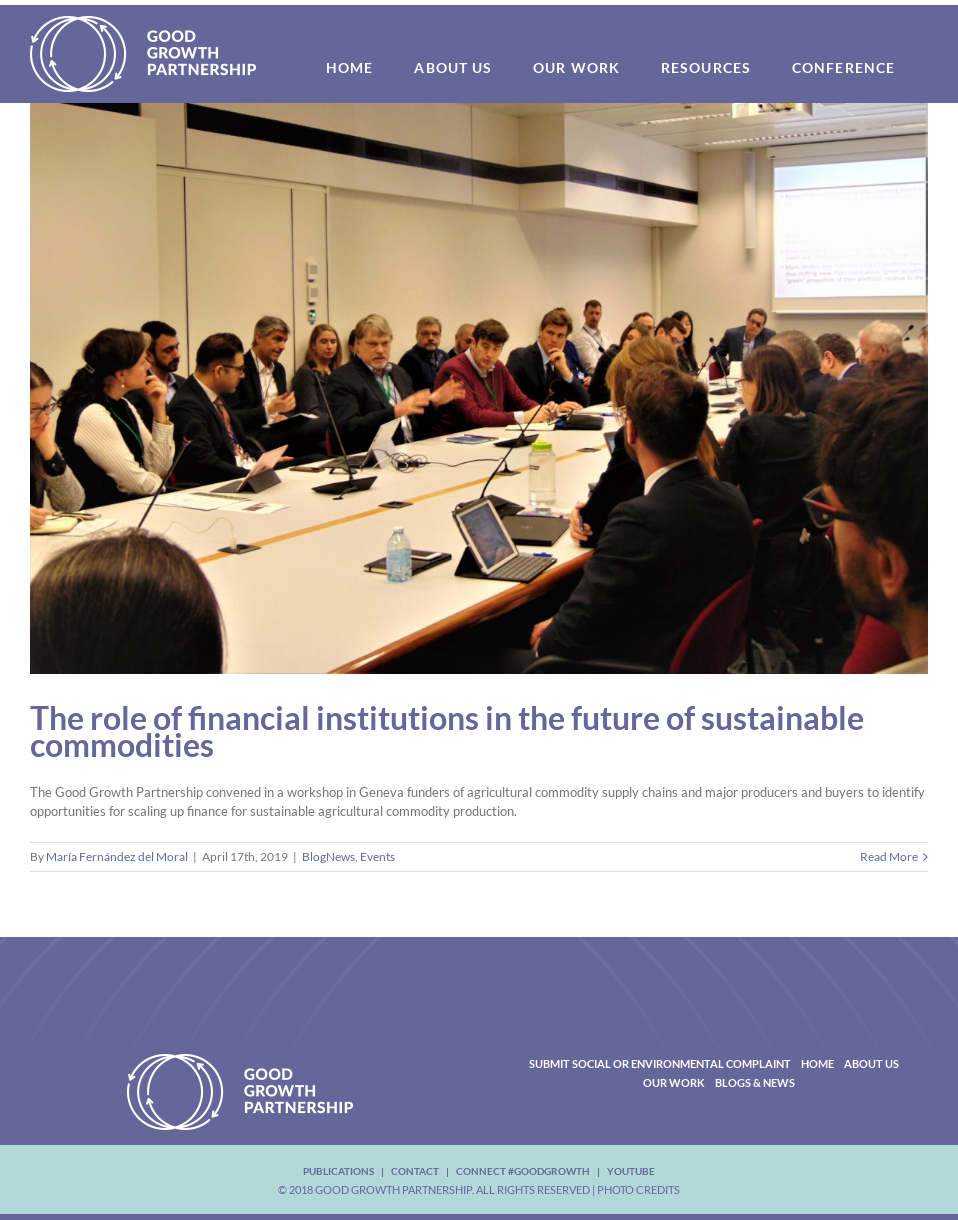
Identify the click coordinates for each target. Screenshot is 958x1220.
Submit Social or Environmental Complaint (660, 1063)
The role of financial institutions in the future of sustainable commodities (447, 731)
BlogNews (328, 856)
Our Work (674, 1082)
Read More (889, 856)
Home (817, 1063)
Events (377, 856)
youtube (631, 1171)
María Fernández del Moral (117, 856)
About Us (871, 1063)
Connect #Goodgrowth (523, 1171)
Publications (338, 1171)
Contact (415, 1171)
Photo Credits (638, 1189)
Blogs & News (755, 1082)
